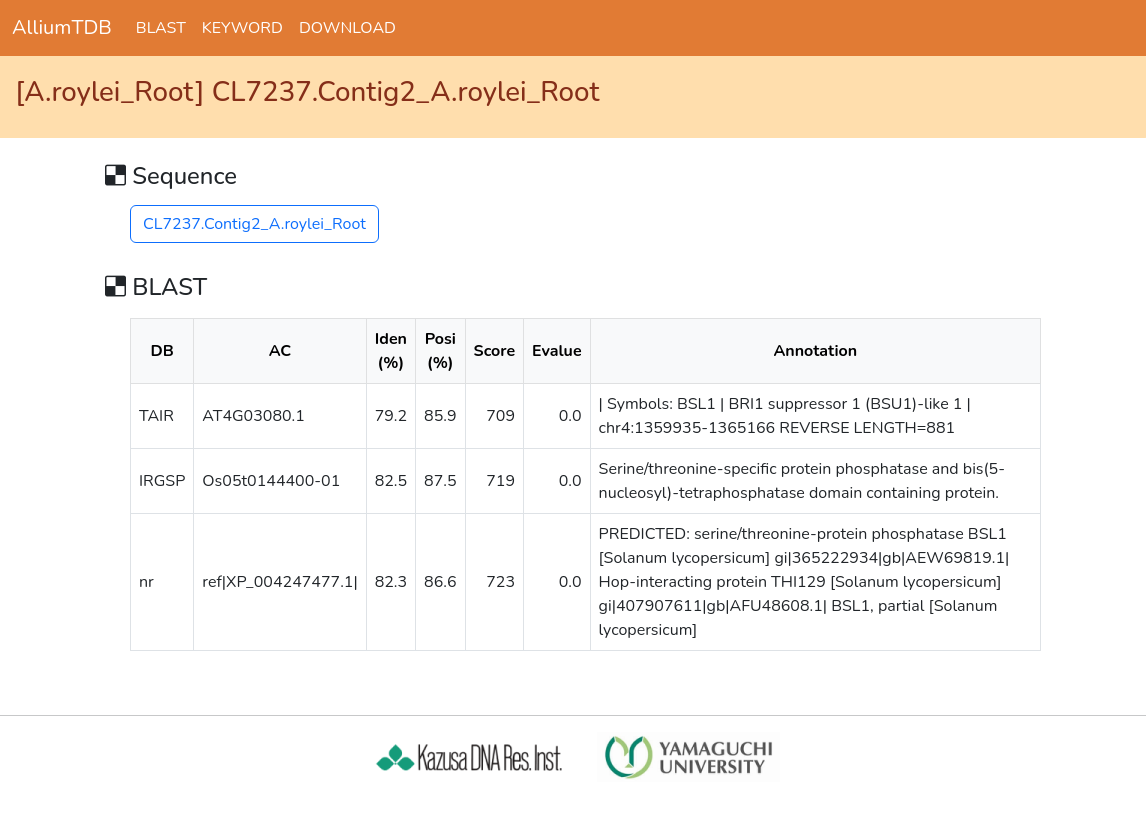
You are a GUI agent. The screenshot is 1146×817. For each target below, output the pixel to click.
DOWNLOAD (347, 28)
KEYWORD (242, 28)
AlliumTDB (62, 27)
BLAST (161, 28)
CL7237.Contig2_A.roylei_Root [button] (254, 224)
